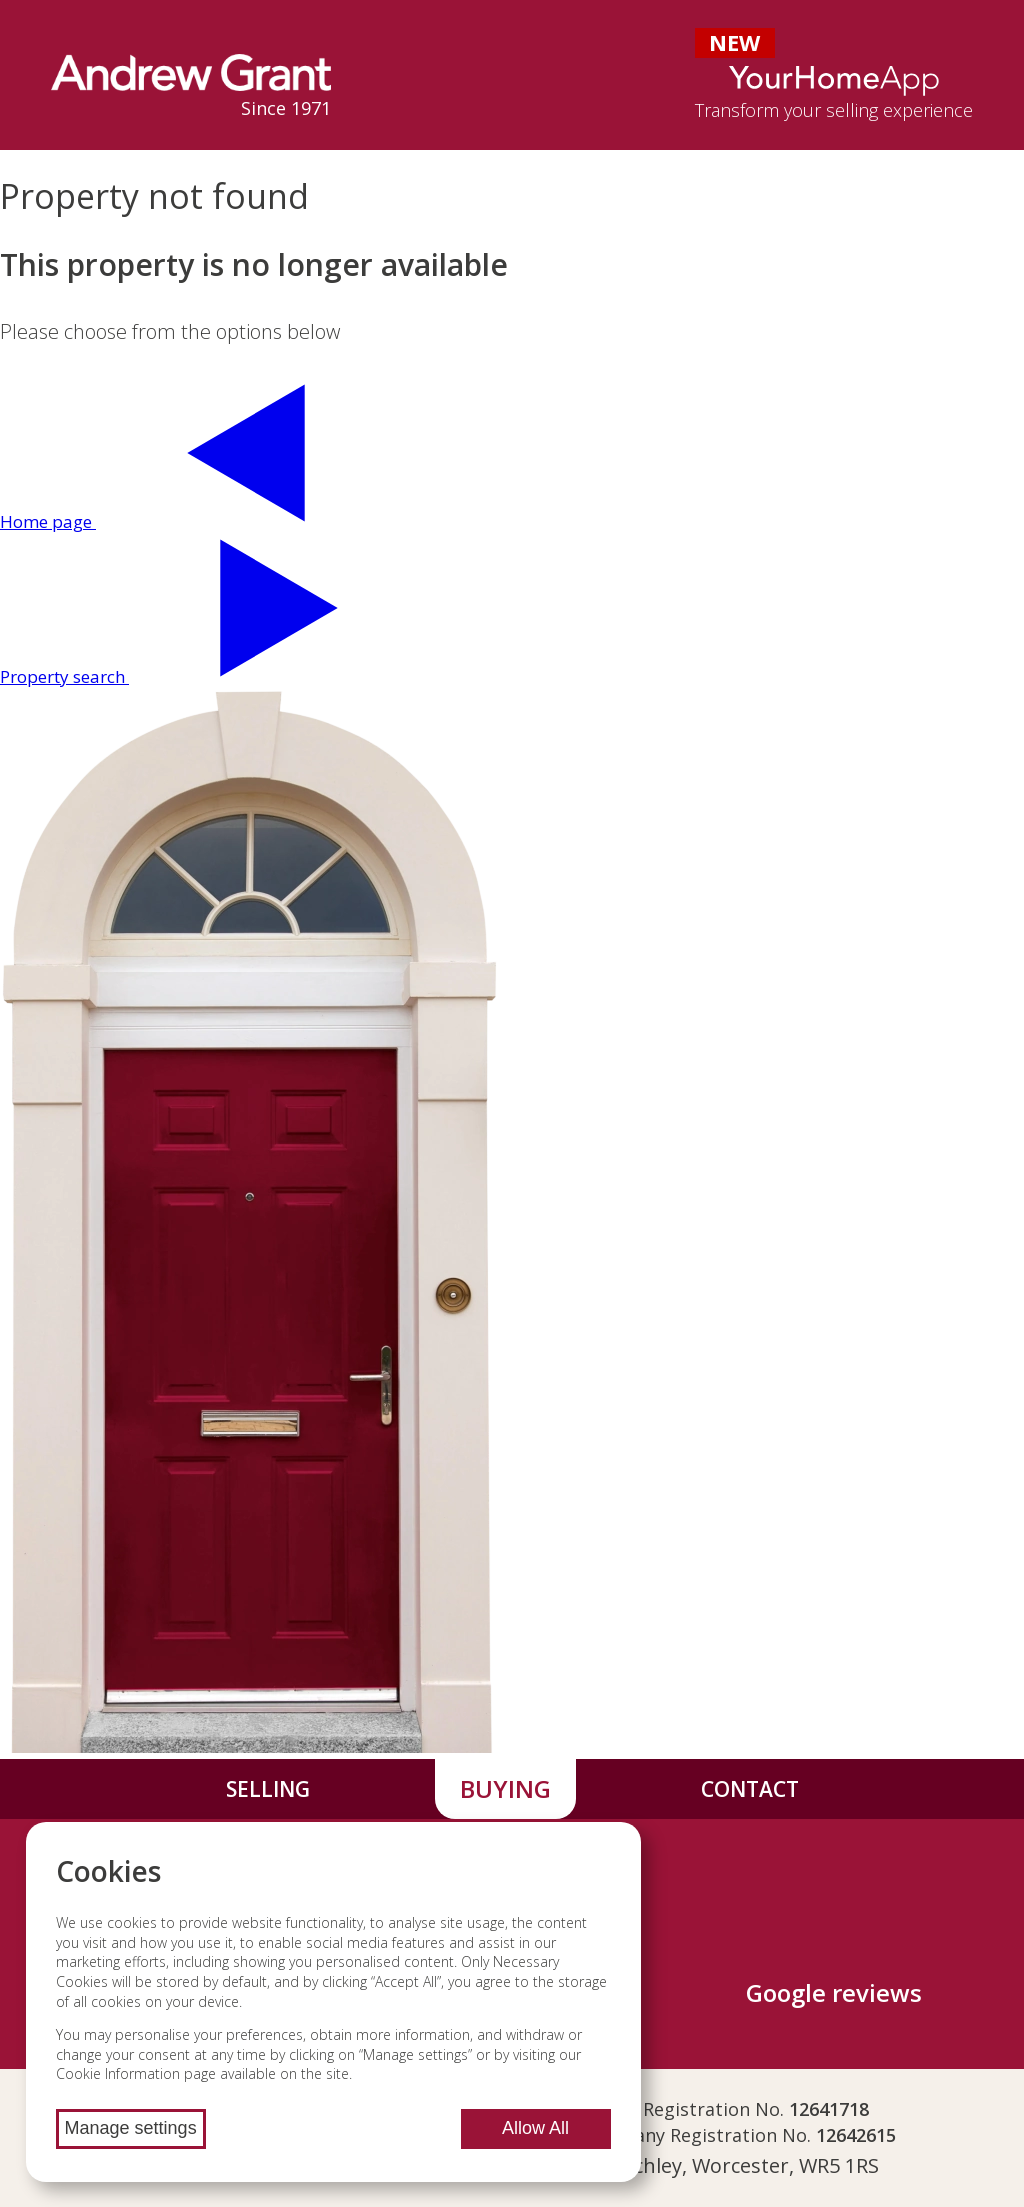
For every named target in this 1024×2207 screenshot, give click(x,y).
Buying (505, 1788)
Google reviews (834, 1992)
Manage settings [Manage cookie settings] (131, 2128)
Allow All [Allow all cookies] (535, 2128)
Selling (268, 1789)
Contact (750, 1789)
